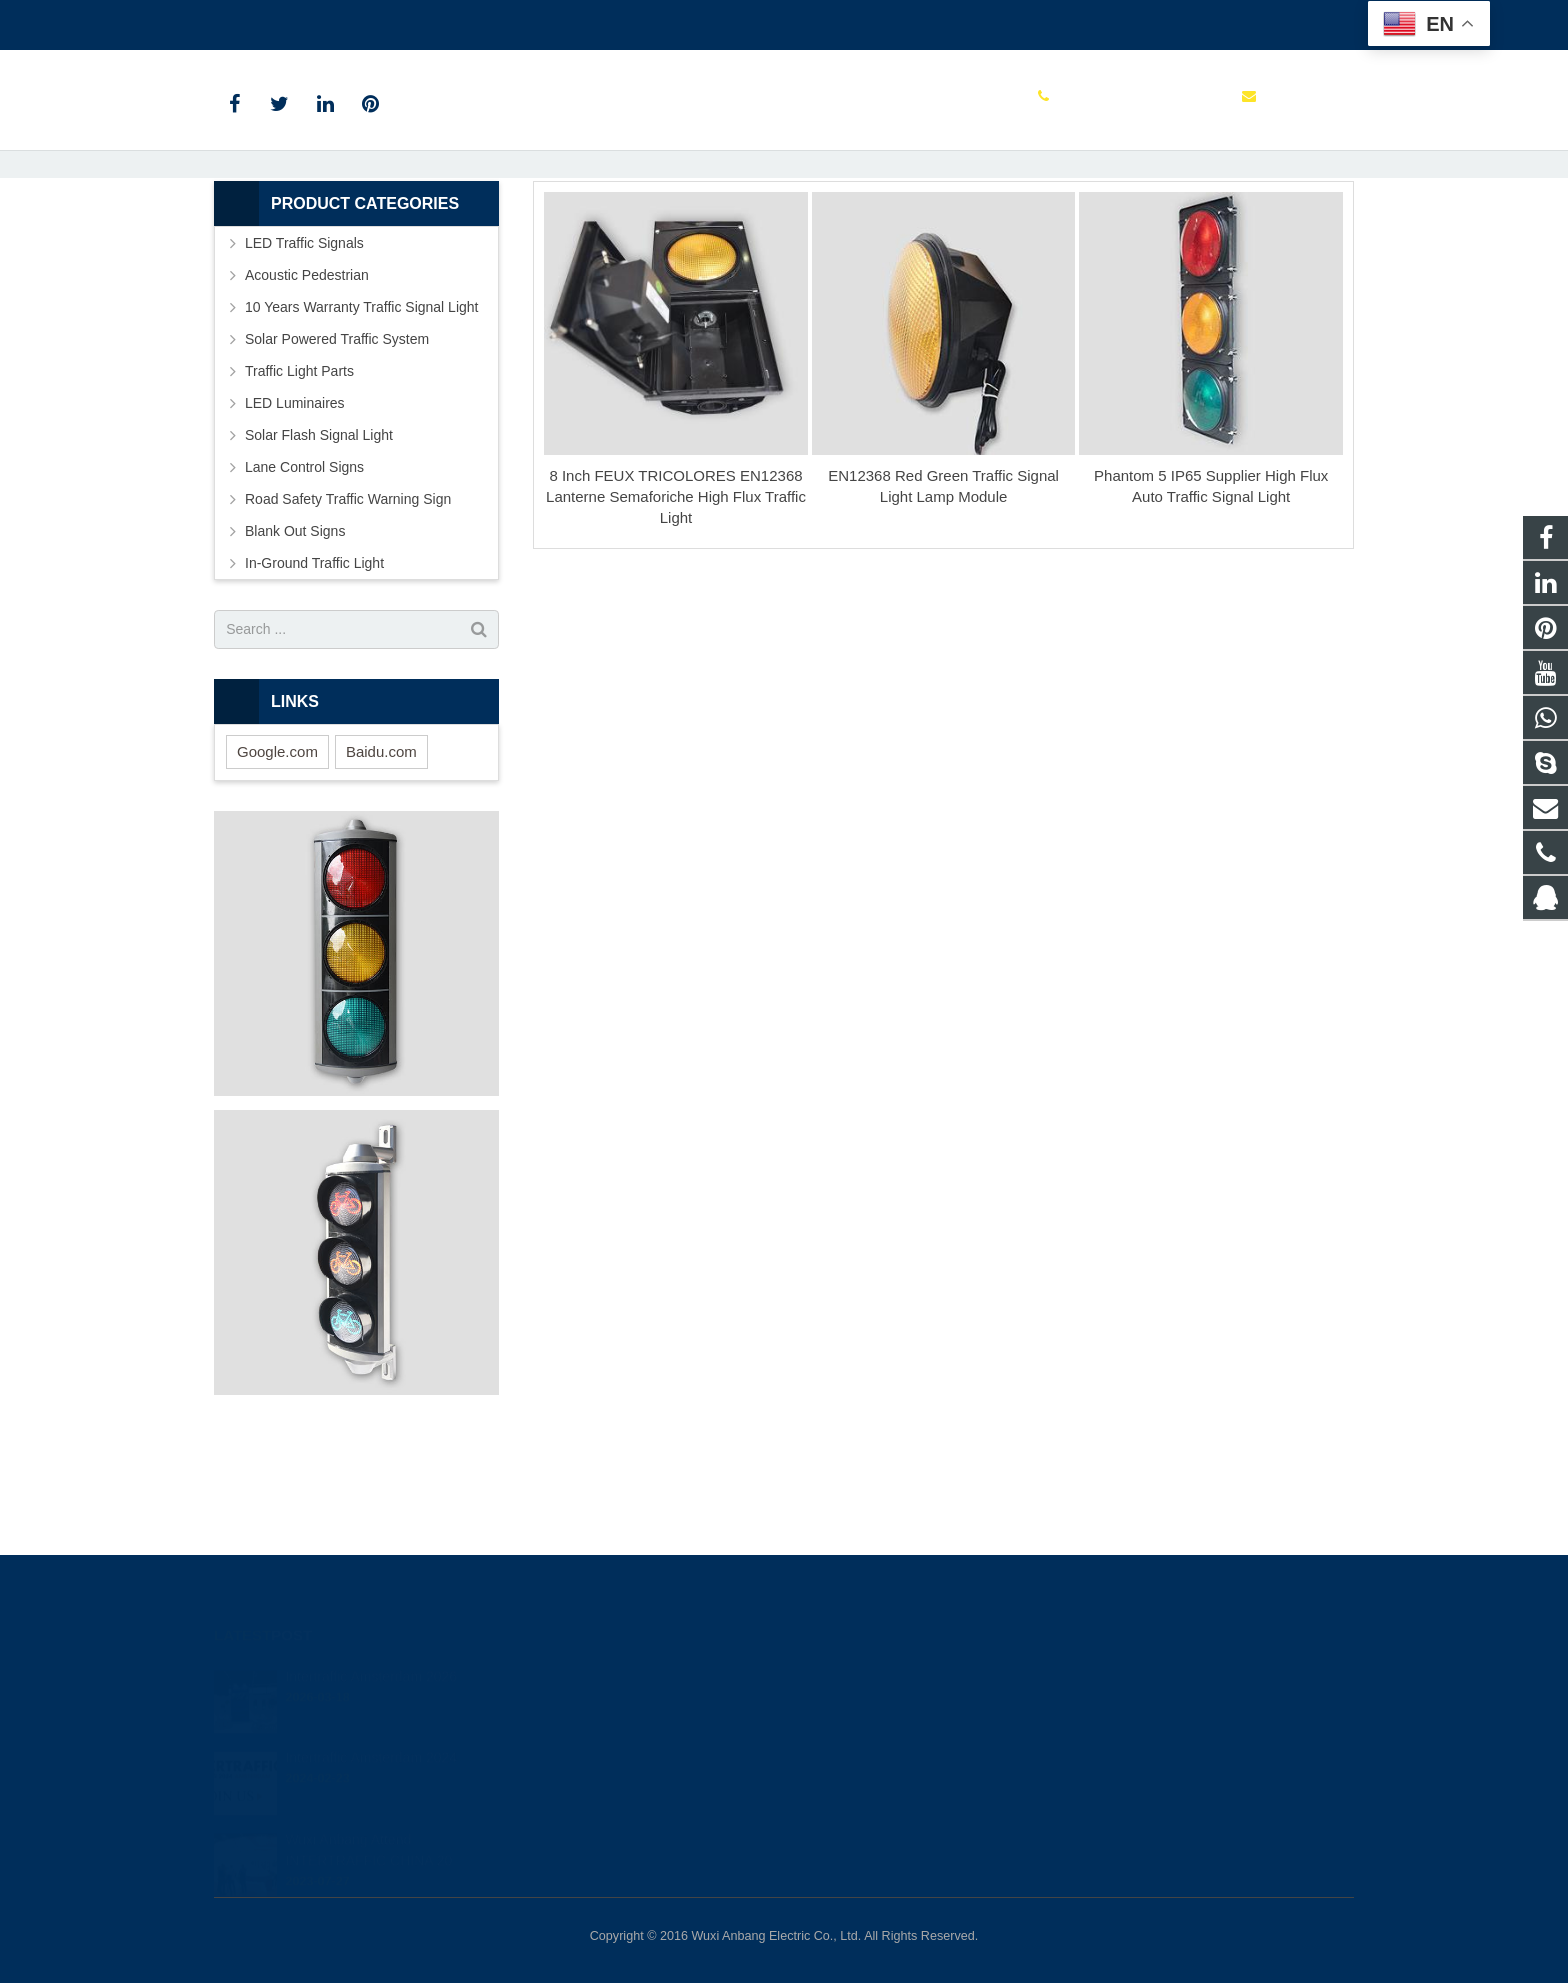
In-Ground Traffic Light (314, 674)
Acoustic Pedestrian (307, 386)
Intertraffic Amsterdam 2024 (371, 1736)
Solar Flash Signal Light (319, 546)
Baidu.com (381, 862)
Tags (743, 240)
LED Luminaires (295, 514)
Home (688, 240)
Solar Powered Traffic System (337, 450)
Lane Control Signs (304, 578)
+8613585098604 (869, 1706)
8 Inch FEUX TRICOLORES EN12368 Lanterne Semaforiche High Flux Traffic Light (676, 608)
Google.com (277, 862)
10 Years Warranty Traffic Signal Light (361, 418)
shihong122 (852, 1793)
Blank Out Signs (295, 642)
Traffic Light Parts (299, 482)
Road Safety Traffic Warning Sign (348, 610)
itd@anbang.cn (482, 21)
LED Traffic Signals (304, 354)
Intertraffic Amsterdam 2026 (371, 1655)
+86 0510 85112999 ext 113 (316, 21)
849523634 (853, 1677)
